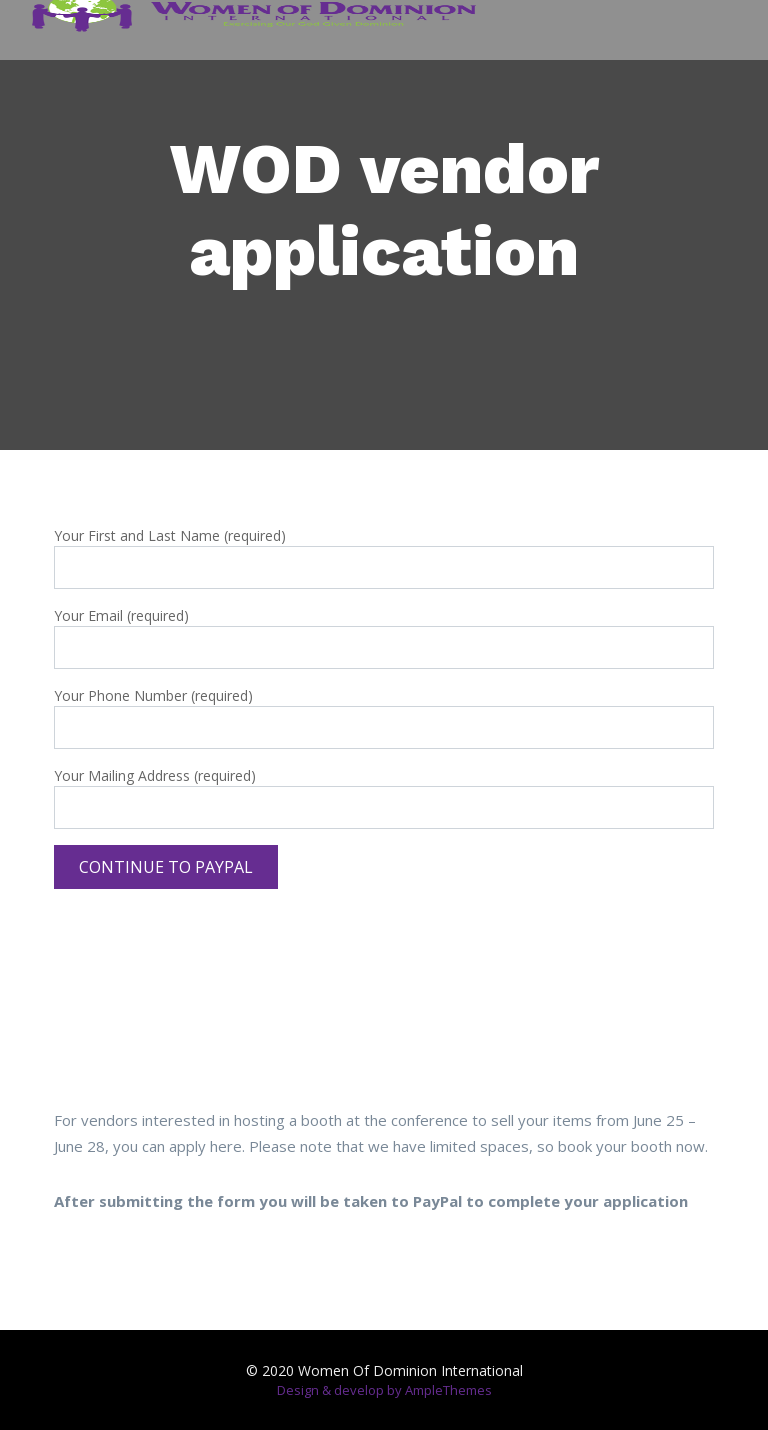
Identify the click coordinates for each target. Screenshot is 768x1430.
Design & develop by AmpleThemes (384, 1390)
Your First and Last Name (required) (384, 551)
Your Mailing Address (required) (384, 791)
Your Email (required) (384, 631)
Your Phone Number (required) (384, 711)
